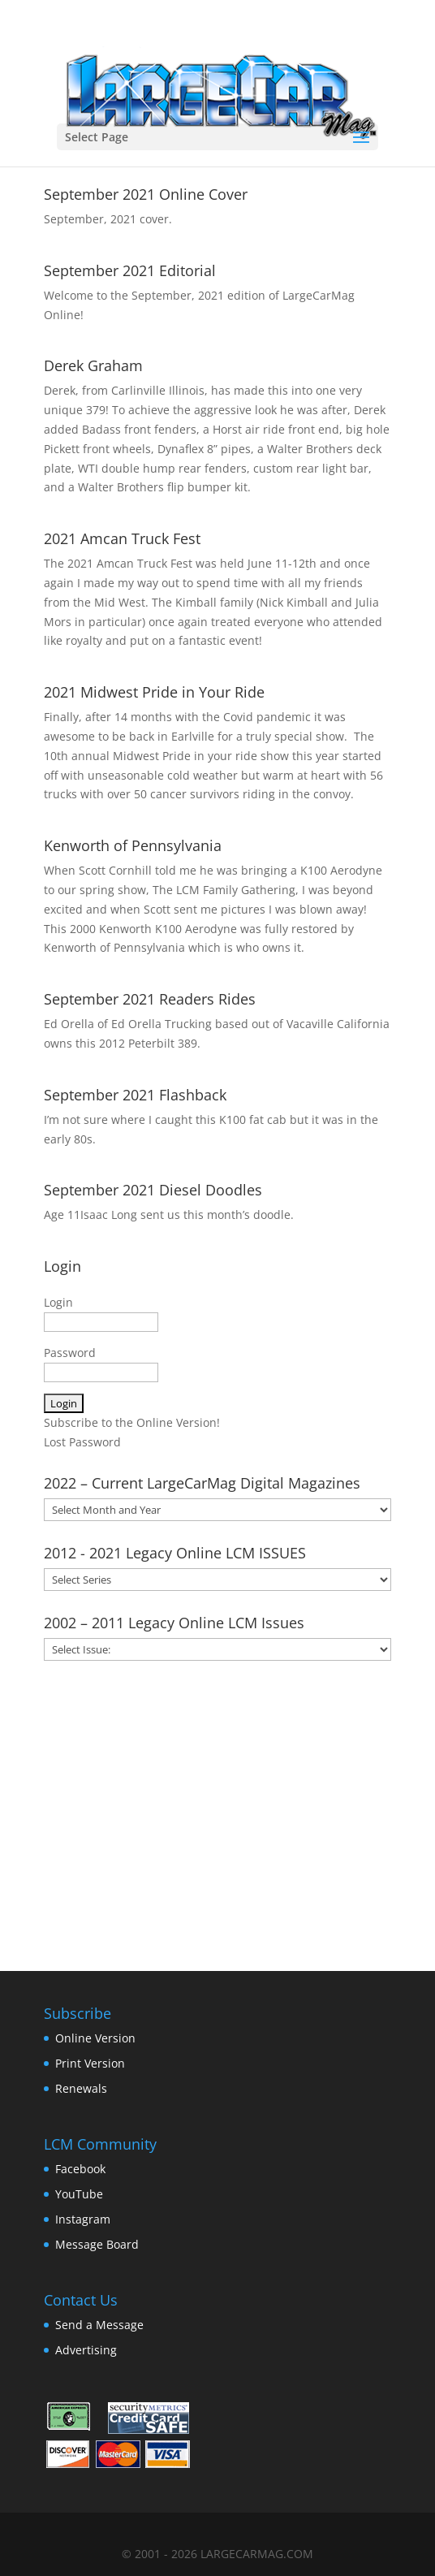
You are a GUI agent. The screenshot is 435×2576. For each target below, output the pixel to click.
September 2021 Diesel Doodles (153, 1189)
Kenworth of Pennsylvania (133, 845)
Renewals (81, 2088)
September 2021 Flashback (135, 1094)
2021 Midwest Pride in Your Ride (154, 692)
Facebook (80, 2168)
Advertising (86, 2350)
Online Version (95, 2038)
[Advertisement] (218, 1810)
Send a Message (99, 2324)
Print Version (90, 2063)
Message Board (97, 2244)
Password (70, 1352)
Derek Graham (93, 365)
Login (58, 1302)
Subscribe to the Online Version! (132, 1422)
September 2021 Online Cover (146, 194)
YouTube (79, 2194)
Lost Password (82, 1442)
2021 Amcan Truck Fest (122, 538)
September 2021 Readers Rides (150, 999)
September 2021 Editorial (130, 270)
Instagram (82, 2219)
